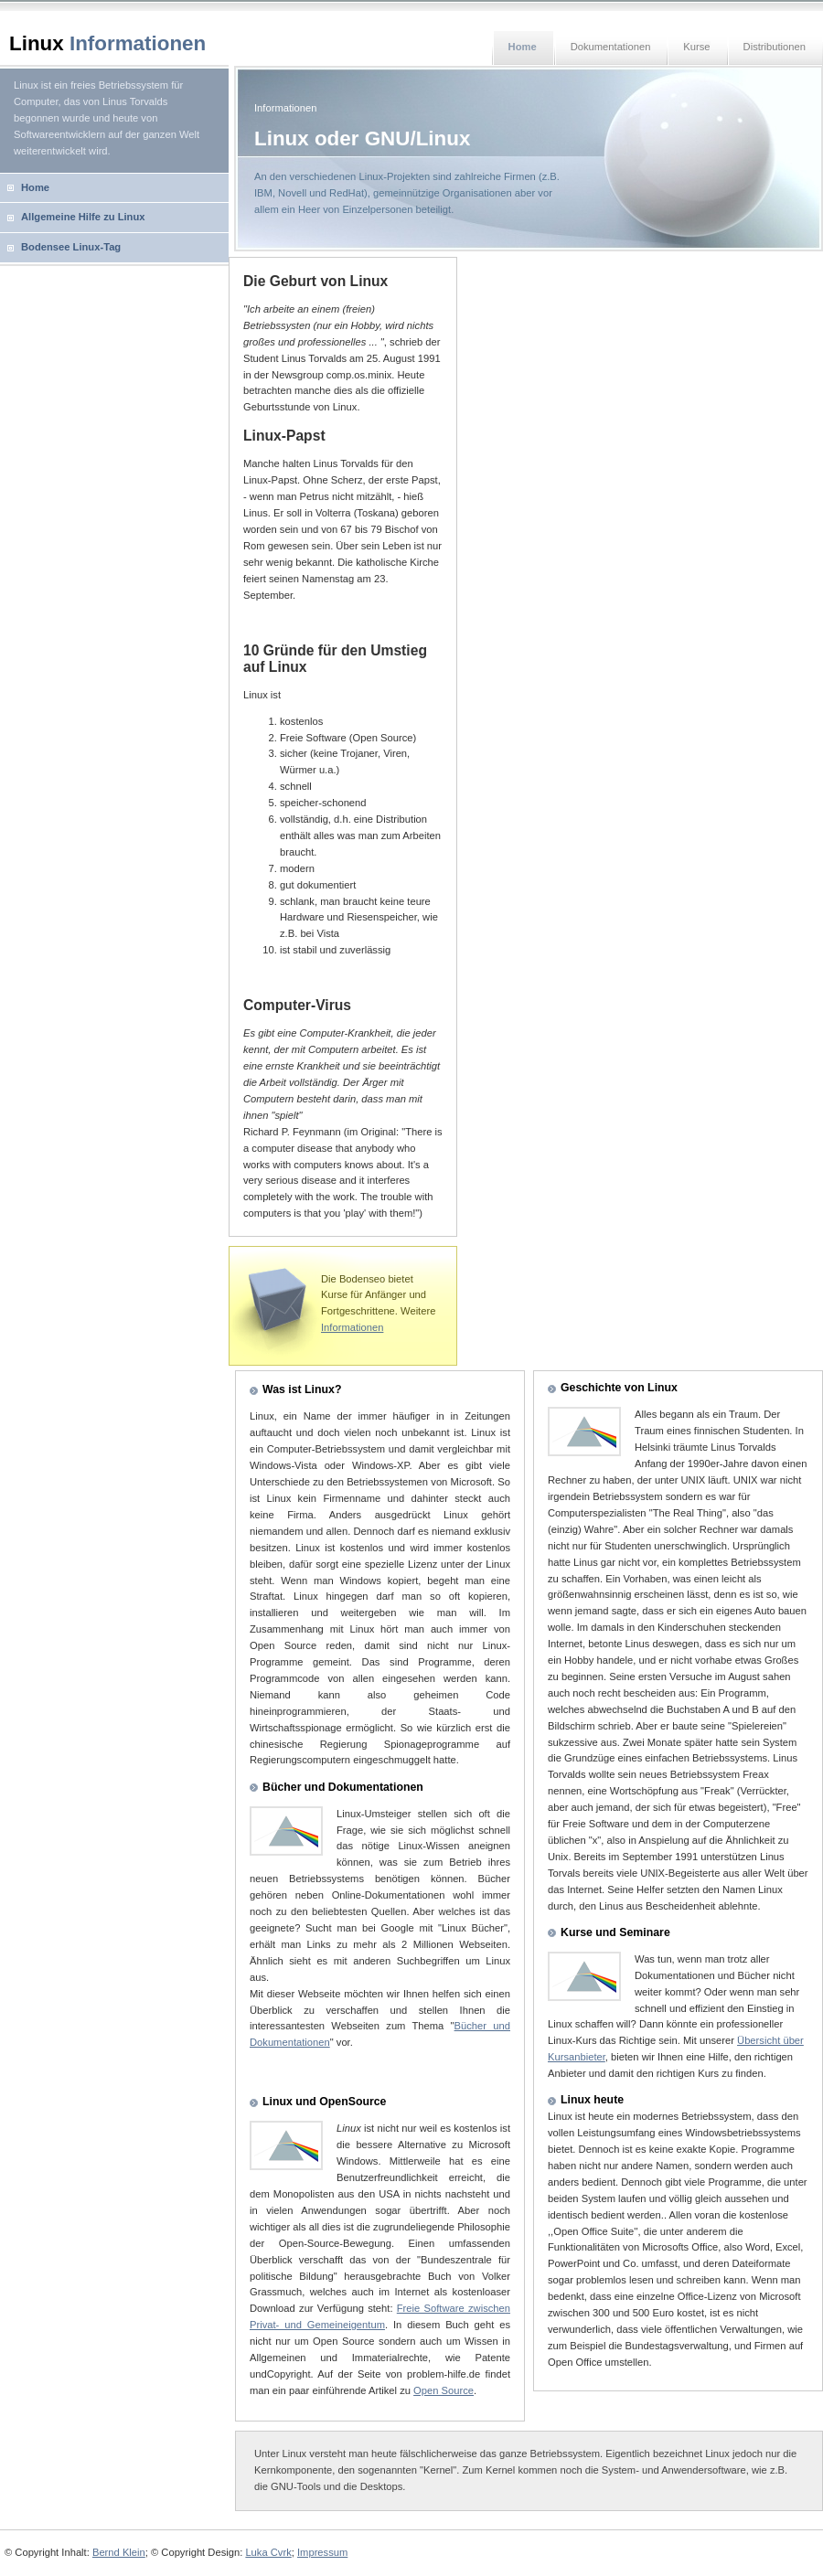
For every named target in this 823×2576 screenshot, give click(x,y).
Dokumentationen (611, 46)
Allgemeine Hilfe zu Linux (83, 216)
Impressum (322, 2552)
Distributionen (774, 46)
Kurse (696, 46)
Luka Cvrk (268, 2552)
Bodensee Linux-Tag (71, 246)
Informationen (352, 1327)
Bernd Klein (118, 2552)
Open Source (443, 2390)
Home (35, 187)
